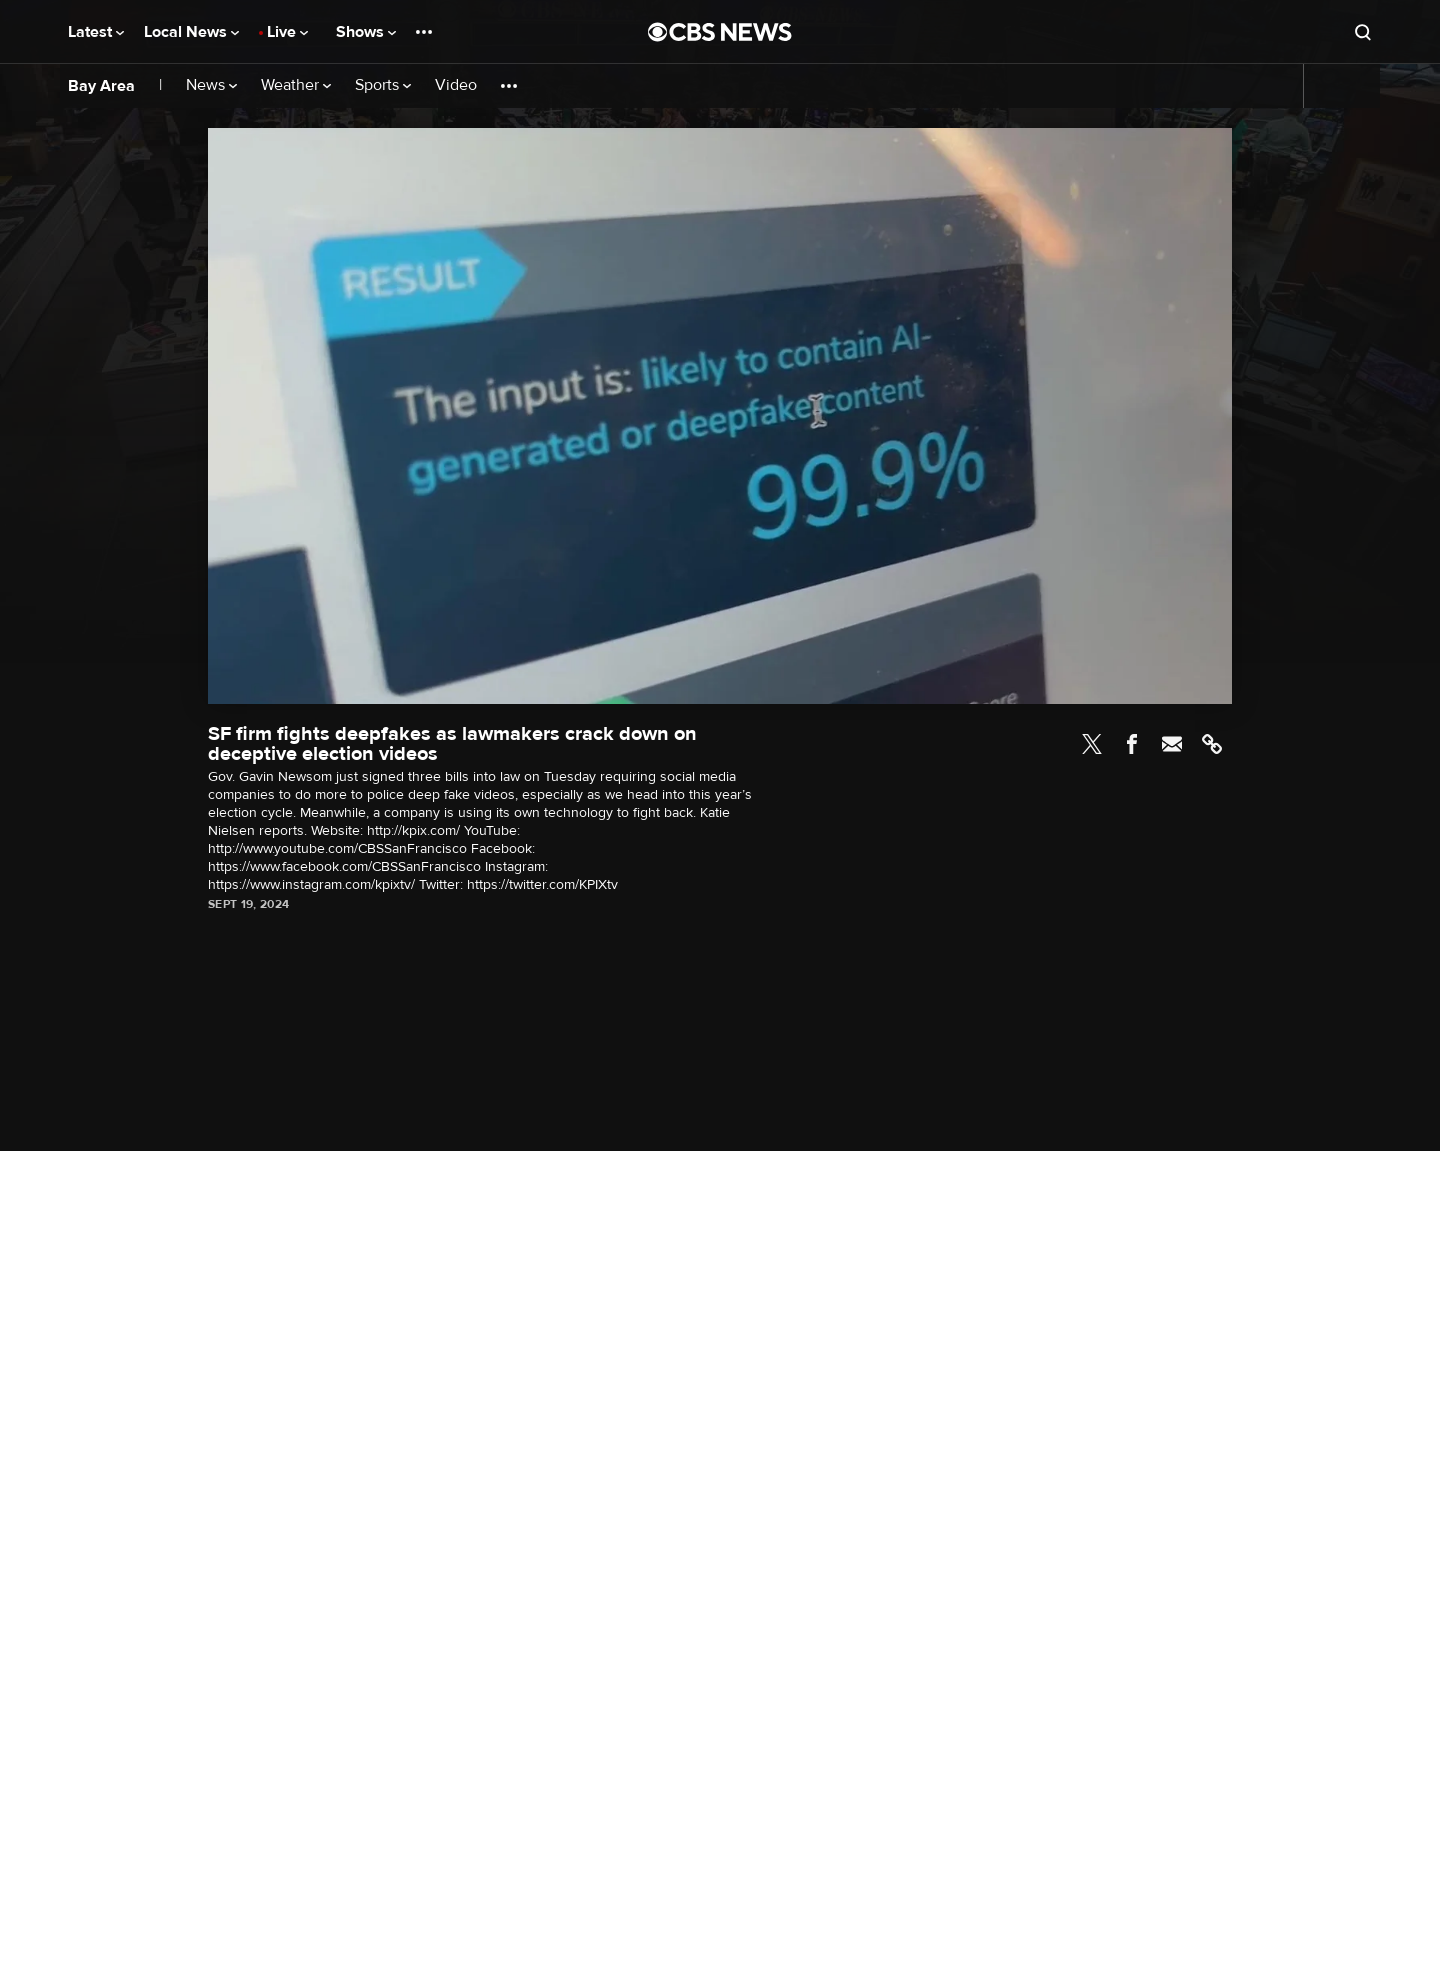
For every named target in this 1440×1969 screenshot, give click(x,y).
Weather (296, 85)
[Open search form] (1363, 32)
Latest (96, 32)
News (211, 85)
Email (1172, 744)
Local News (191, 32)
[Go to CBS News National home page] (720, 32)
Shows (366, 32)
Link (1212, 744)
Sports (383, 85)
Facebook (1132, 744)
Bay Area (101, 86)
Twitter (1092, 744)
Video (456, 85)
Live (287, 32)
